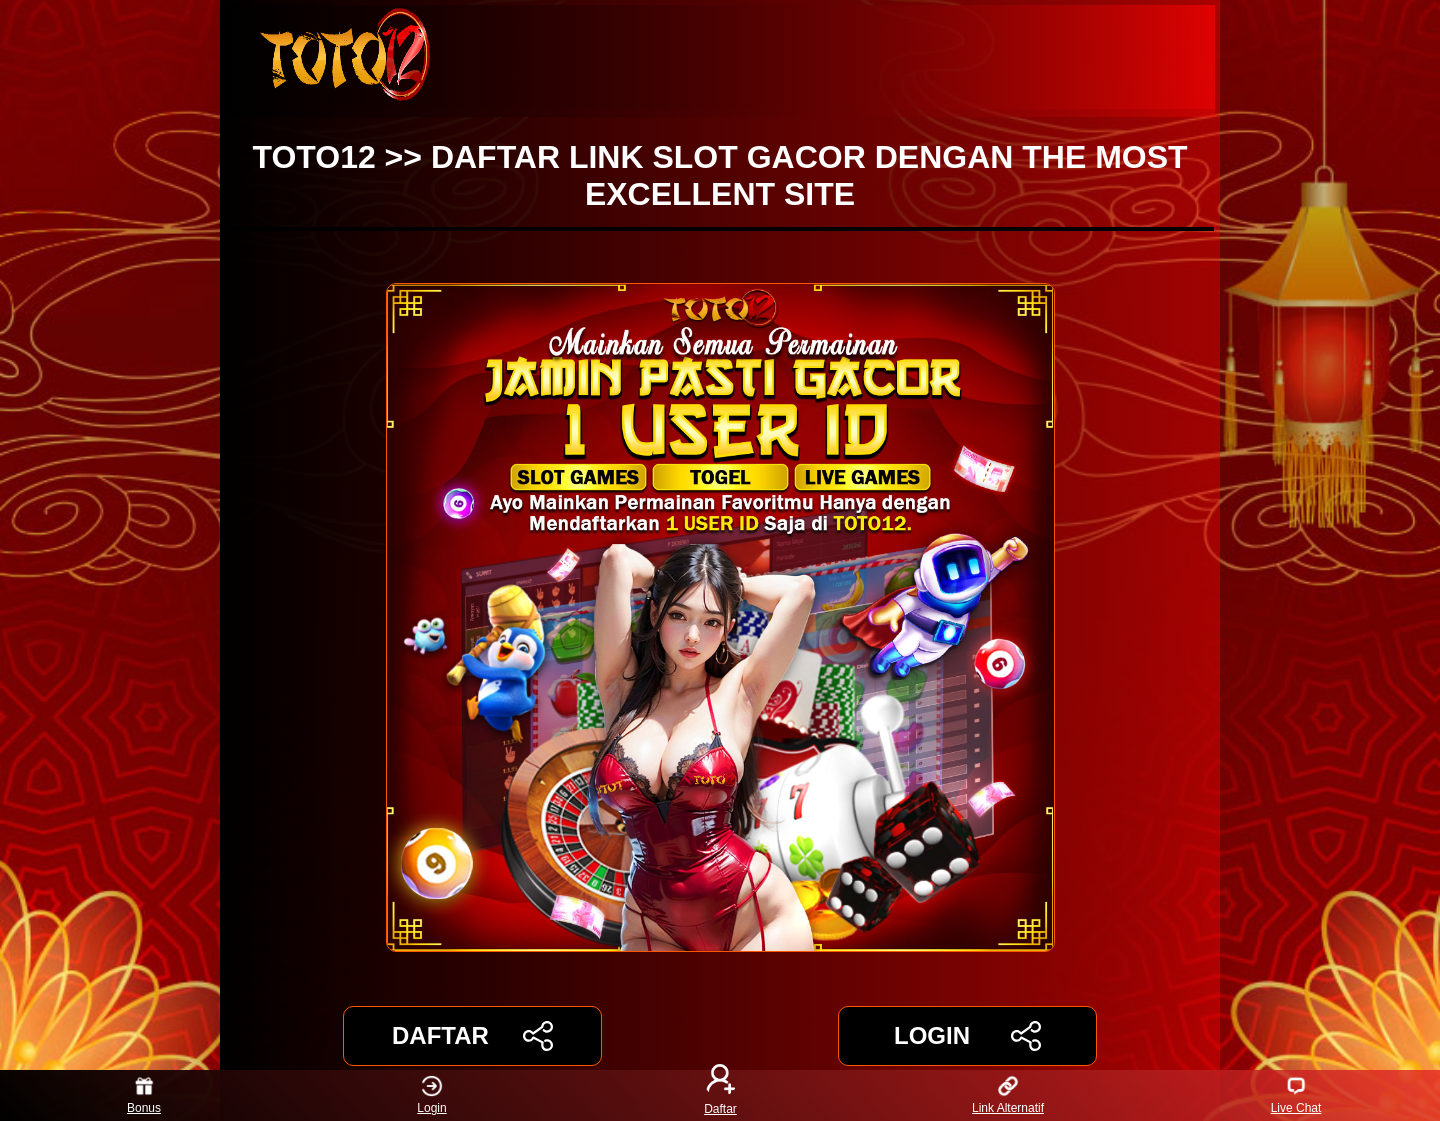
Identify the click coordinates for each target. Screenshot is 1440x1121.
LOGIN (967, 1036)
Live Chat (1296, 1095)
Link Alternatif (1008, 1095)
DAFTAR (472, 1036)
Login (431, 1095)
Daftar (720, 1095)
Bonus (144, 1095)
